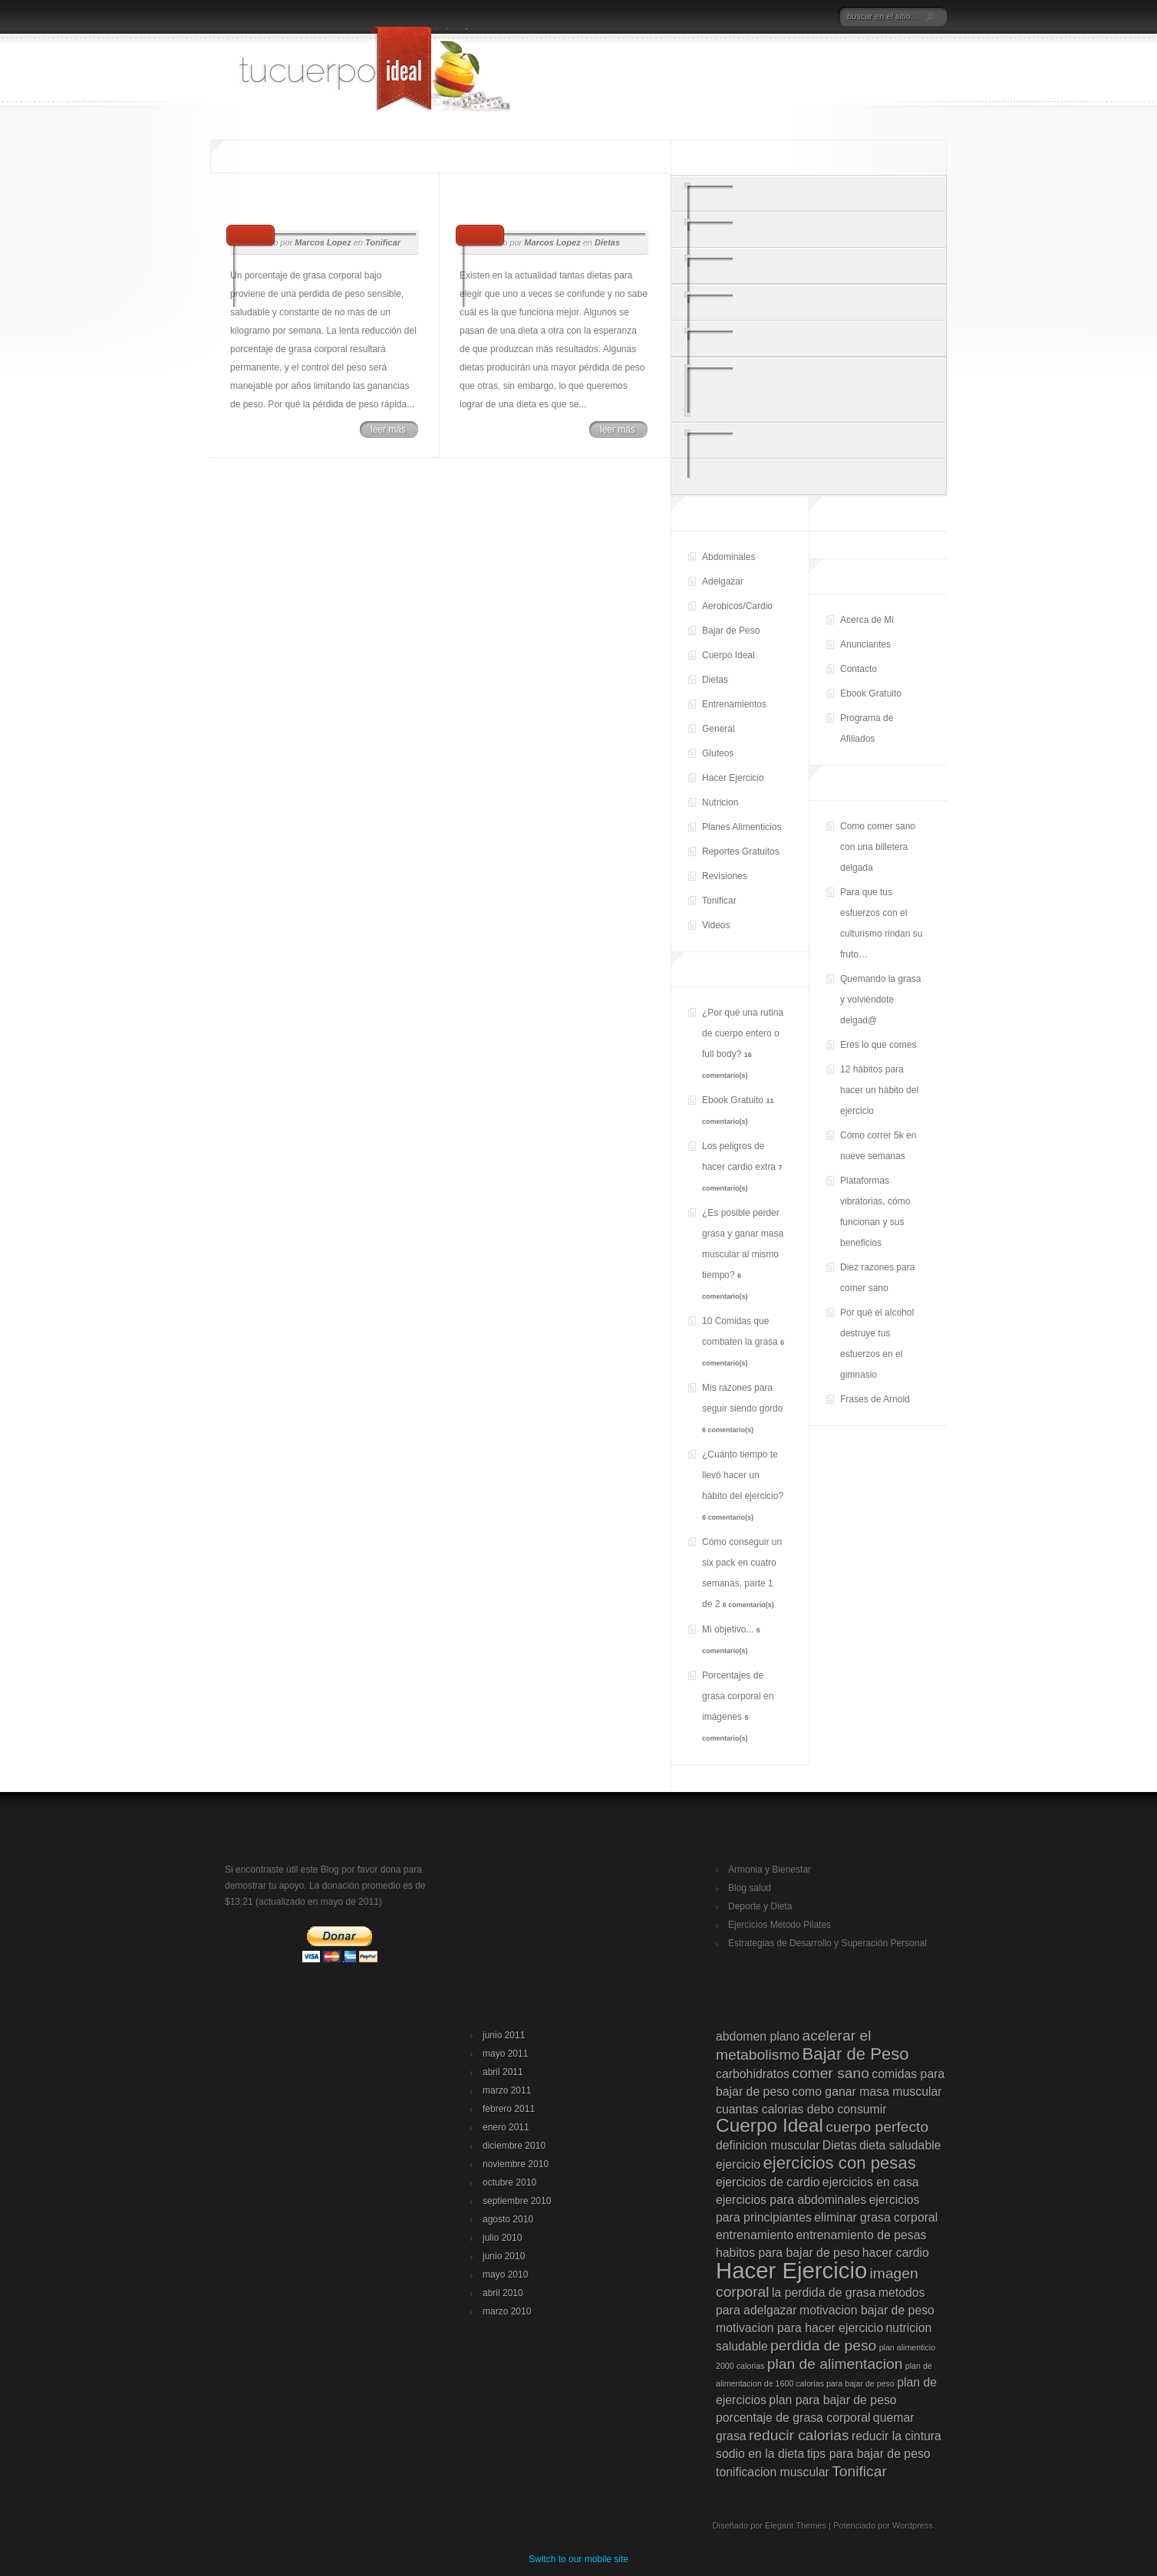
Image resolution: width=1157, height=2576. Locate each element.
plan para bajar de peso (832, 2399)
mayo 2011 (505, 2053)
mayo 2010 (505, 2274)
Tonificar (719, 900)
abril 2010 (503, 2293)
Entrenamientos (734, 704)
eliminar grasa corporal (876, 2217)
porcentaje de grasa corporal (793, 2417)
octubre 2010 (509, 2182)
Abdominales (728, 557)
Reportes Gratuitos (741, 851)
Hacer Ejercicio (733, 777)
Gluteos (717, 753)
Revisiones (724, 876)
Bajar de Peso (731, 630)
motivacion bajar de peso (866, 2310)
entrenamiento (754, 2235)
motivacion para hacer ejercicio (799, 2327)
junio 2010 (504, 2256)
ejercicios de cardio (767, 2182)
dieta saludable (900, 2145)
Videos (716, 925)
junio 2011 (504, 2035)
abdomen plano (757, 2036)
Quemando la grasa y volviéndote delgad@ (880, 999)
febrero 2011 (509, 2108)
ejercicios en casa (870, 2182)
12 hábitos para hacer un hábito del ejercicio (879, 1090)
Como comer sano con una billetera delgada (877, 847)
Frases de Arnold (875, 1399)
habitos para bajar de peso (787, 2252)
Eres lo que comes (878, 1044)
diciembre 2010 (514, 2145)
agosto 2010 (508, 2219)
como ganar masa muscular (866, 2091)
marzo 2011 (507, 2090)
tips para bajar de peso (869, 2453)
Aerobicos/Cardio (737, 606)
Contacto (858, 669)
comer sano (830, 2073)
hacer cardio (895, 2252)
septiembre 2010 (517, 2201)
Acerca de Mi (867, 619)
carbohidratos (752, 2073)
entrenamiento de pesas (861, 2235)
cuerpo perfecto (877, 2127)
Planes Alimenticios (741, 827)
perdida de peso (823, 2345)
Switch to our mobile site (578, 2559)
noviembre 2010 (516, 2164)
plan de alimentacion (835, 2364)
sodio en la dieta (760, 2453)
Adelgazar (722, 581)
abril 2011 (503, 2072)
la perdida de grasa (824, 2292)
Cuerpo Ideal (728, 655)
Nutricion (720, 802)
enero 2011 (506, 2127)
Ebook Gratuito (871, 693)
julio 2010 (502, 2237)
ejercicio (738, 2164)
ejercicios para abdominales (791, 2199)
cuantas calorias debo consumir (801, 2109)
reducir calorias (799, 2435)
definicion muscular (767, 2145)
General (718, 728)
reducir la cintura (896, 2436)
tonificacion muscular (772, 2472)
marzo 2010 (507, 2311)
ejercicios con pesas (839, 2162)
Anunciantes (865, 644)
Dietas (715, 679)
